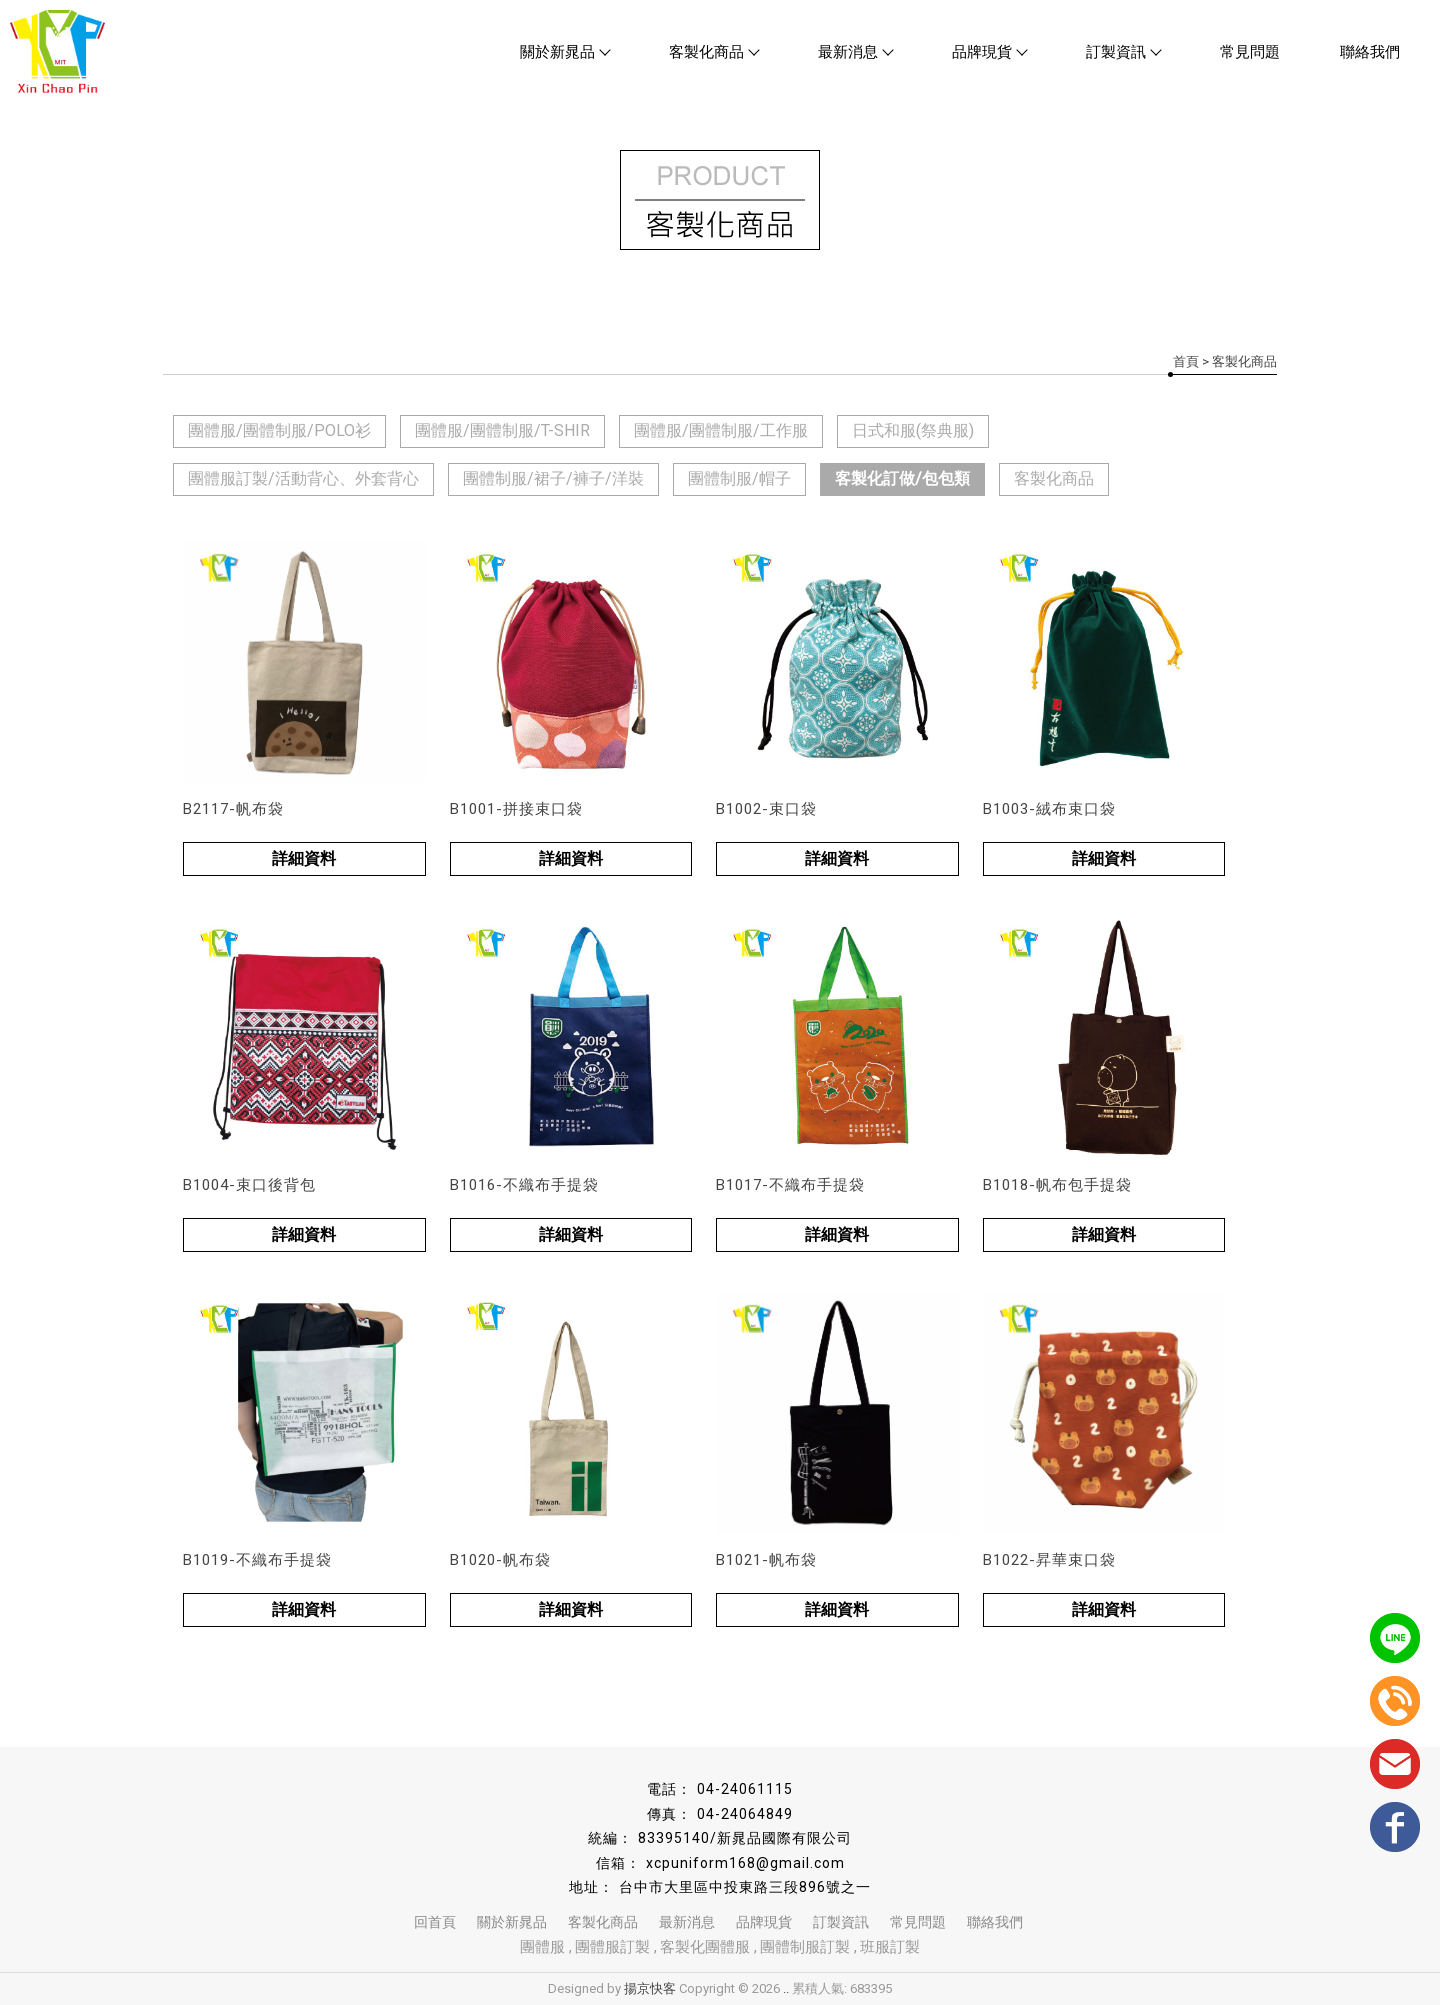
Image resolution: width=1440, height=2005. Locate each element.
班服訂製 (890, 1947)
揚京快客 (650, 1988)
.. (786, 1988)
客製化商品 (713, 52)
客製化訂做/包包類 (902, 478)
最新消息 (855, 52)
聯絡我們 (1370, 52)
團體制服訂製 (805, 1947)
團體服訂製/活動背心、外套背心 (303, 478)
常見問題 (1250, 52)
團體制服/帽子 (739, 478)
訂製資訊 (1123, 52)
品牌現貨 (989, 52)
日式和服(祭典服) (913, 430)
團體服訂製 (612, 1947)
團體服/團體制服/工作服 (721, 430)
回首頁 (435, 1922)
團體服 (542, 1947)
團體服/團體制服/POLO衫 (279, 430)
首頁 (1186, 361)
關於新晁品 (564, 52)
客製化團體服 (705, 1947)
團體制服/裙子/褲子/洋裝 (553, 478)
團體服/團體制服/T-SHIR (502, 430)
